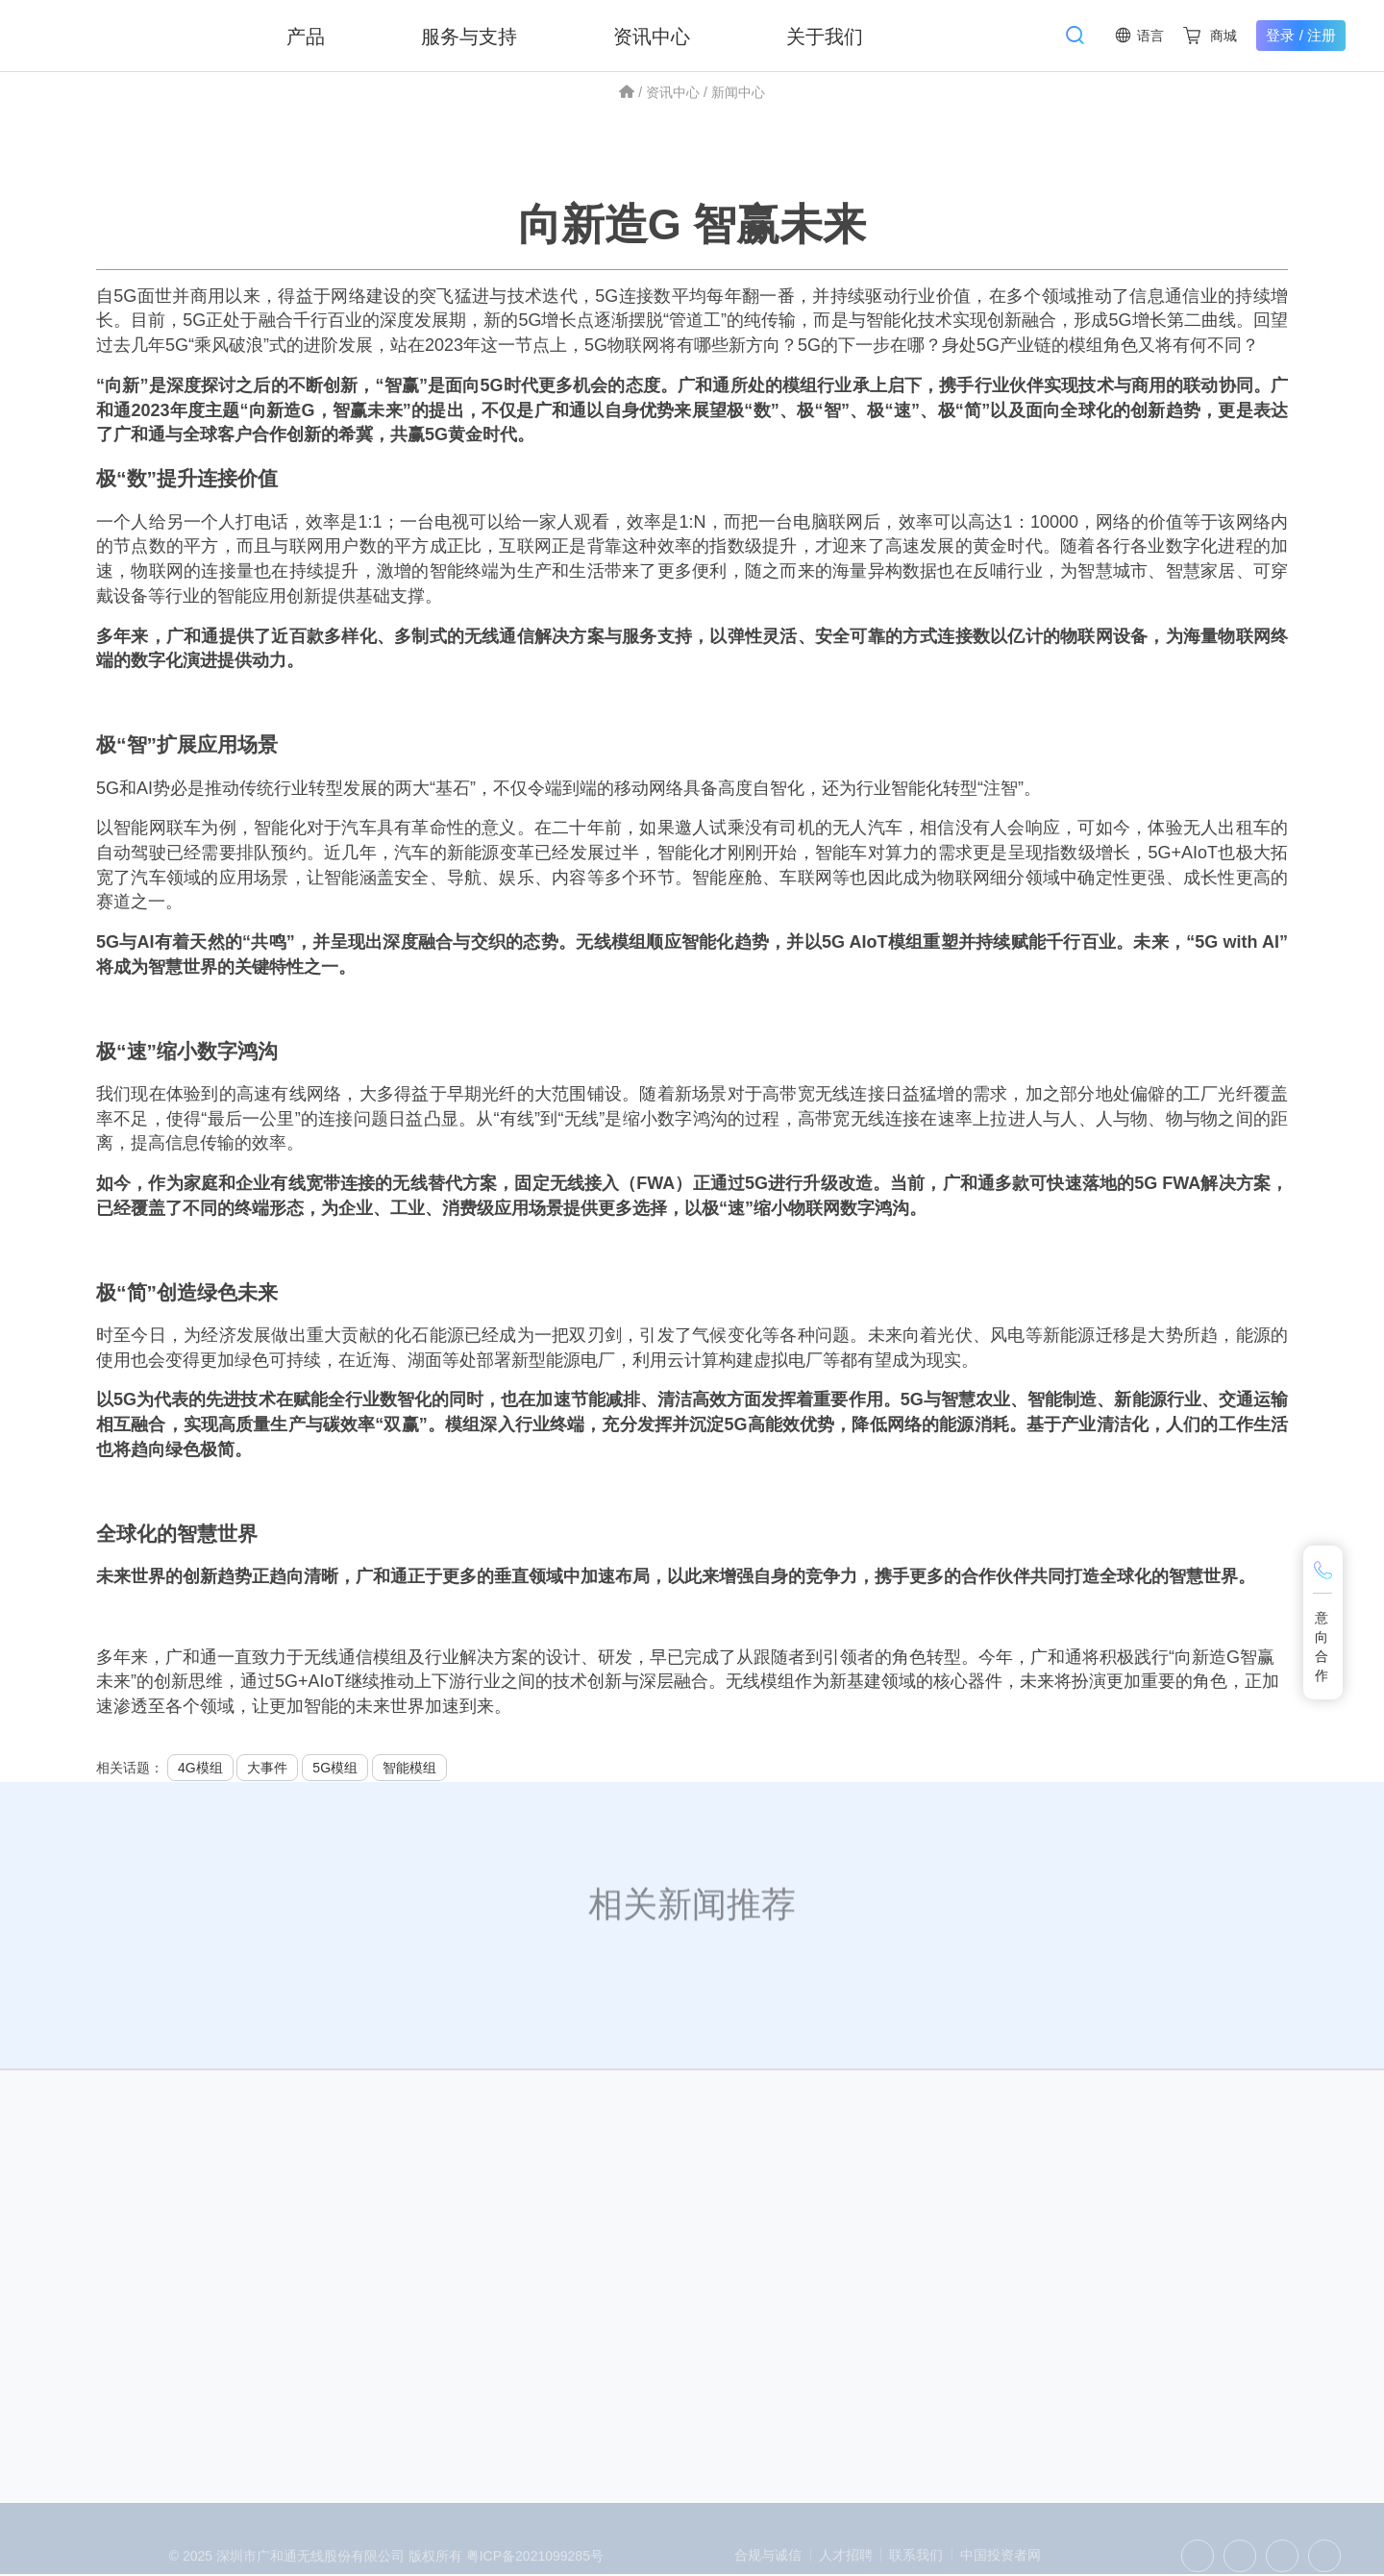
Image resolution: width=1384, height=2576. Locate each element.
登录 (1280, 35)
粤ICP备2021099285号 (535, 2566)
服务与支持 (471, 35)
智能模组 (409, 1768)
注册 (1321, 35)
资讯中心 (653, 35)
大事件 (267, 1768)
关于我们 (826, 35)
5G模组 (335, 1768)
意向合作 (1322, 1646)
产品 (307, 35)
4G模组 (200, 1768)
